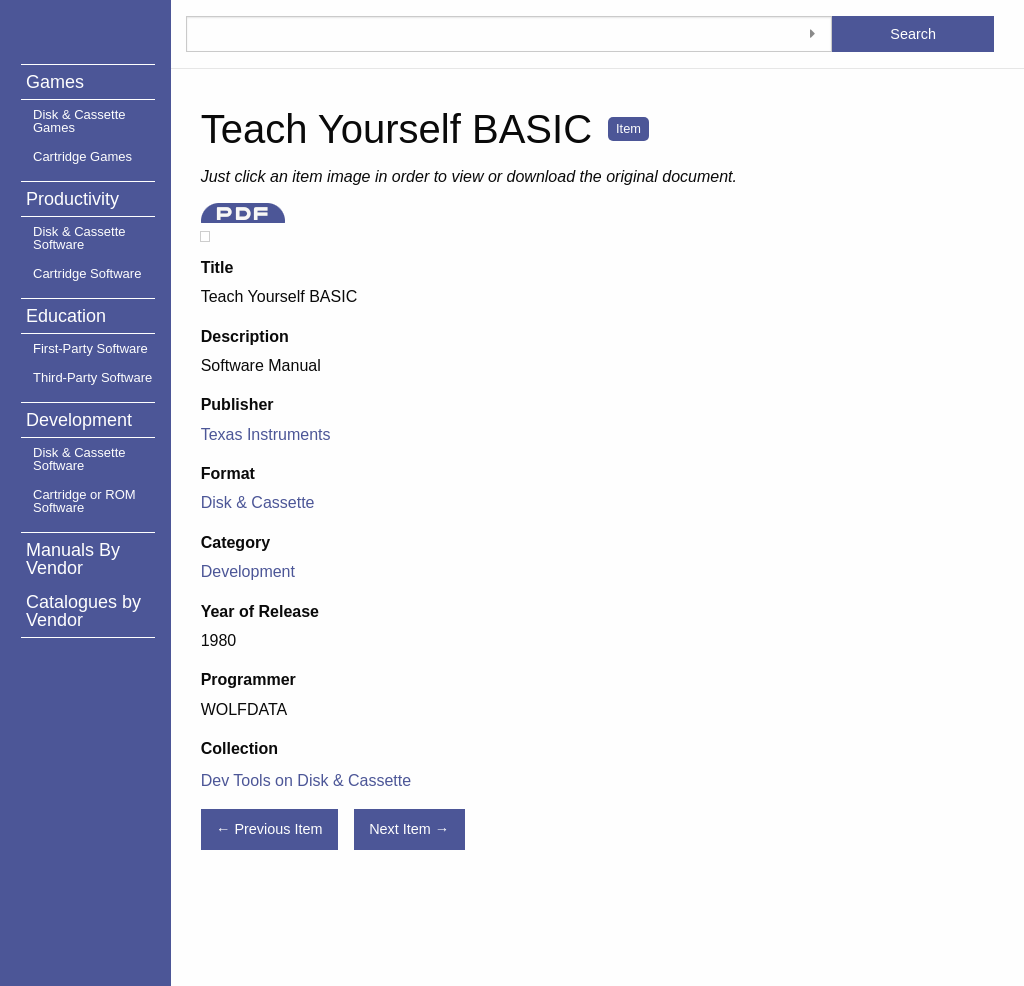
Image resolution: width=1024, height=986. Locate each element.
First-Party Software (90, 348)
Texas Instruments (266, 434)
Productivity (72, 199)
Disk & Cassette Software (79, 238)
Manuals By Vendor (73, 559)
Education (66, 316)
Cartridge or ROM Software (84, 501)
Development (79, 420)
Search (913, 34)
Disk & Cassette (258, 502)
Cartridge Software (87, 273)
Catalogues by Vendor (83, 611)
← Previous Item (269, 829)
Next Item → (409, 829)
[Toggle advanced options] (812, 34)
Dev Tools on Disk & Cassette (306, 780)
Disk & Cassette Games (79, 121)
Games (55, 82)
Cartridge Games (82, 156)
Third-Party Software (92, 377)
